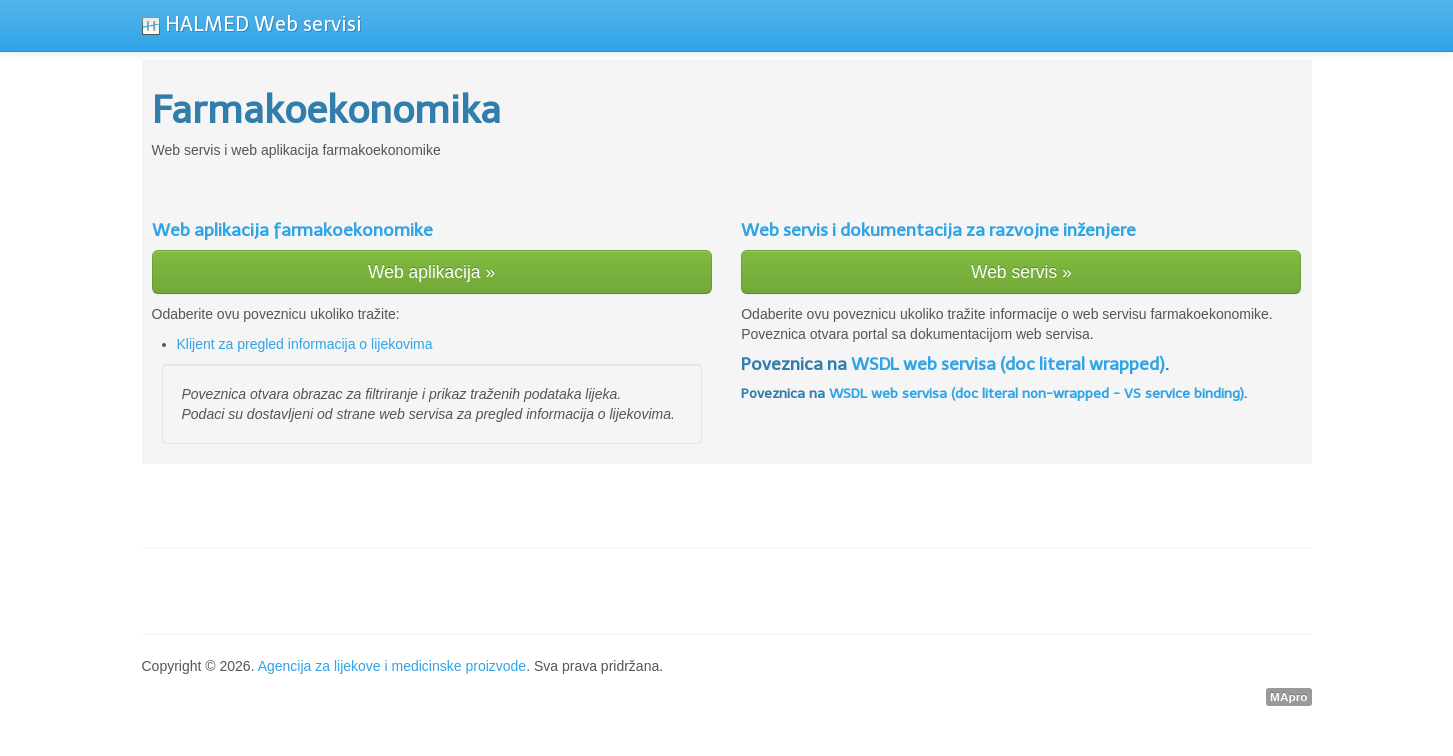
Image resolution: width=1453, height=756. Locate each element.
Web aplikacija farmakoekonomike (292, 230)
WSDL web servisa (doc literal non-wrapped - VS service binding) (1036, 393)
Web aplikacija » (431, 272)
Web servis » (1021, 272)
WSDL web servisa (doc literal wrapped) (1008, 364)
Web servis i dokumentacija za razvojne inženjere (938, 230)
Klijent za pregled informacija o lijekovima (305, 344)
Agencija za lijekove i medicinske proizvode (392, 666)
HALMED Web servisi (252, 24)
